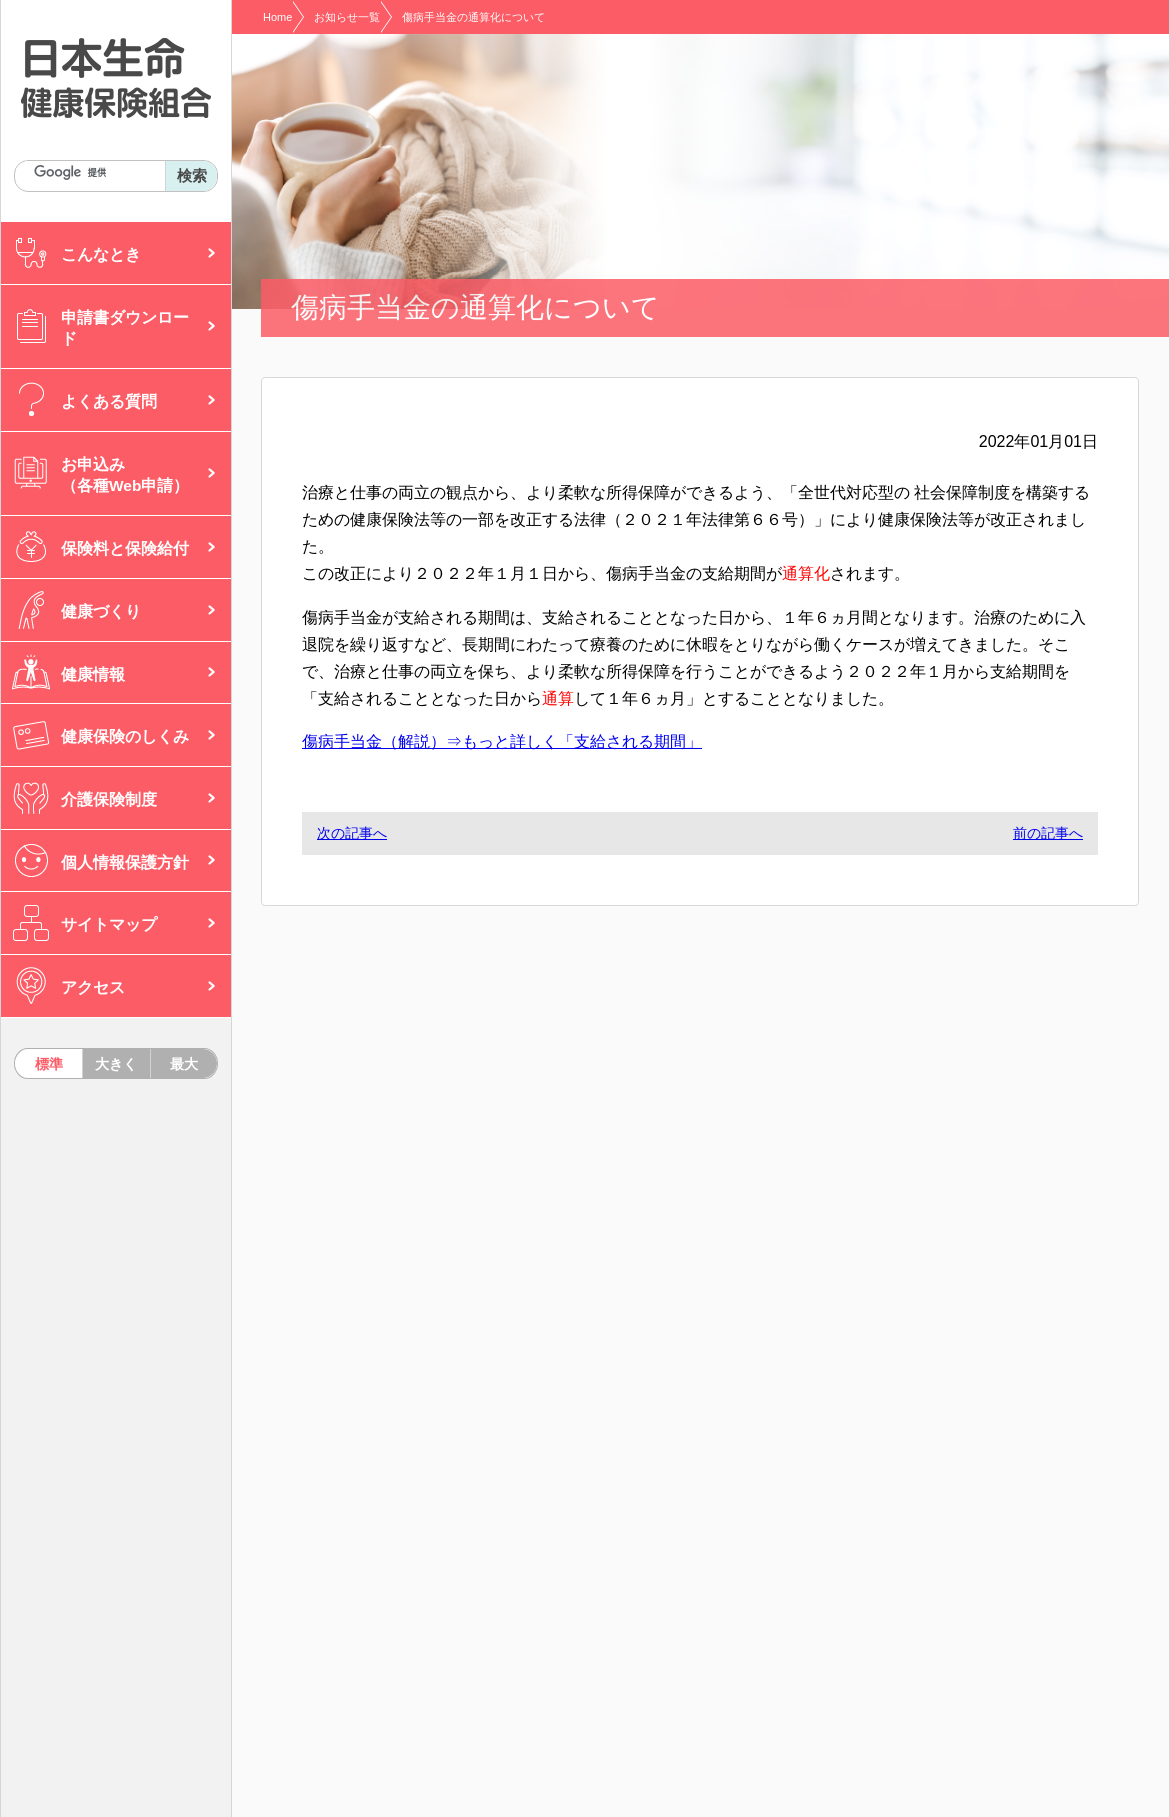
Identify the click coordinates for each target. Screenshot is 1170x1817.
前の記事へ (1048, 833)
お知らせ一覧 (347, 17)
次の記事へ (352, 833)
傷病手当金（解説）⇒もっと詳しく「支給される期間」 (502, 741)
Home (277, 17)
